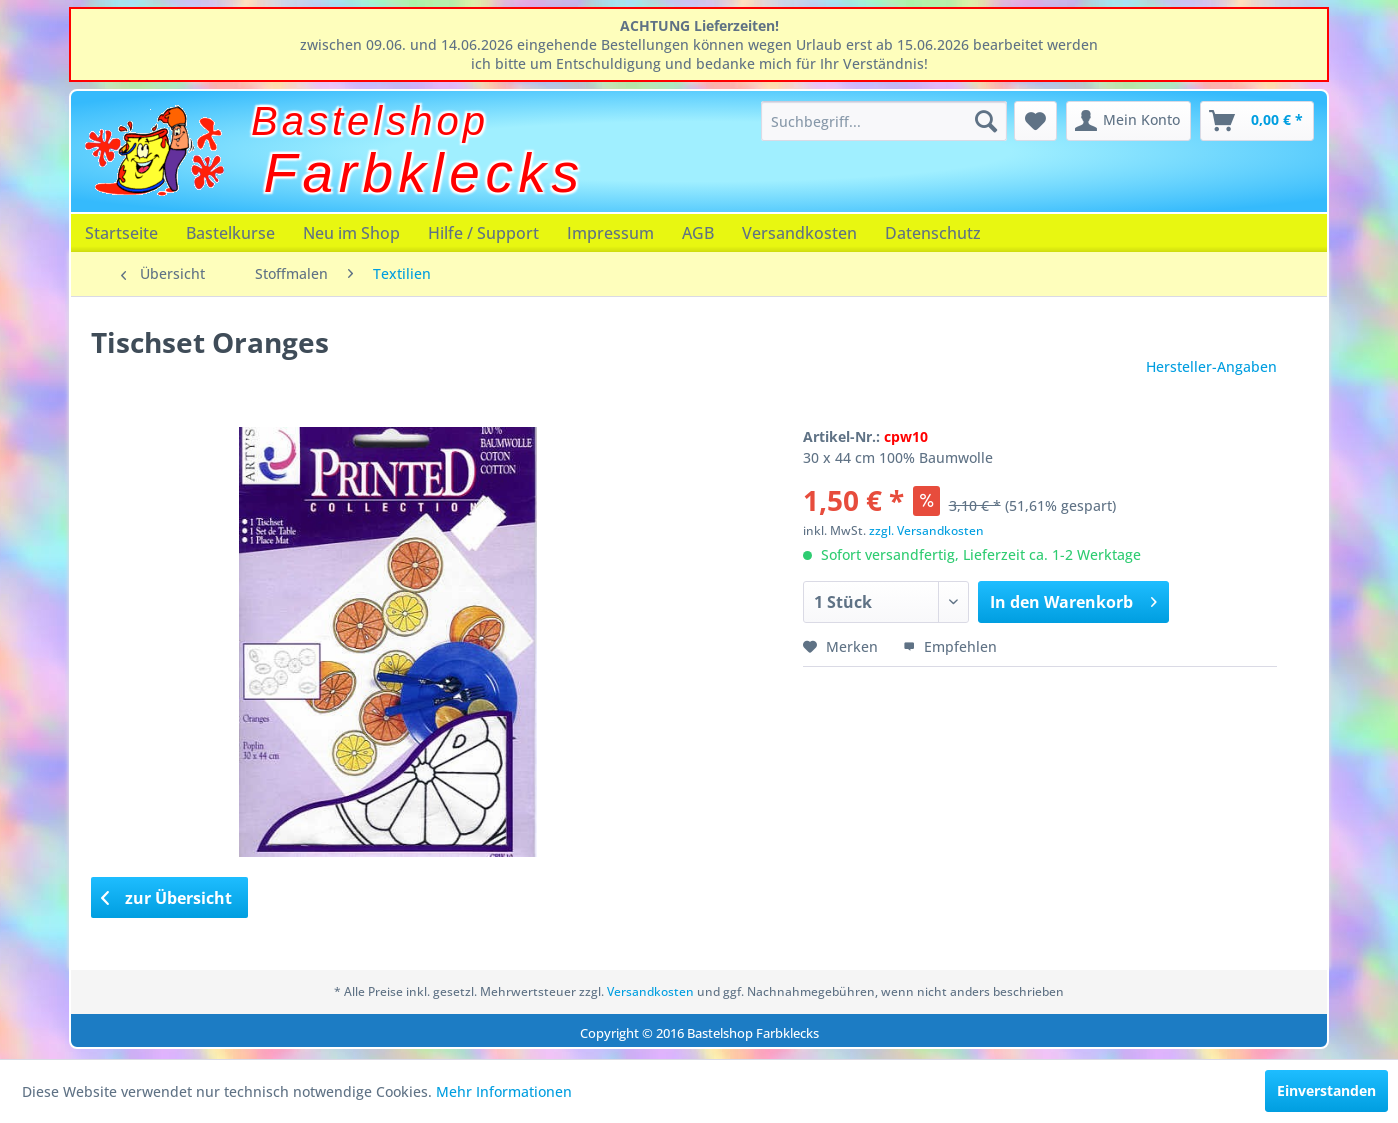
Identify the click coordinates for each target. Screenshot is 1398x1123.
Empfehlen (950, 646)
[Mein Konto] (1128, 121)
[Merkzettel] (1035, 121)
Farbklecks (424, 173)
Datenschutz (933, 233)
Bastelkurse (230, 233)
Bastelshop (370, 121)
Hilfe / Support (483, 233)
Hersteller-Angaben (1211, 366)
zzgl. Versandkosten (926, 530)
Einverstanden (1326, 1090)
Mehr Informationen (504, 1091)
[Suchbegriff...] (884, 121)
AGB (698, 233)
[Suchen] (986, 121)
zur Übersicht (167, 898)
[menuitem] (884, 121)
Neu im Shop (351, 233)
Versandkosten (799, 233)
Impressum (610, 233)
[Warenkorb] (1257, 121)
